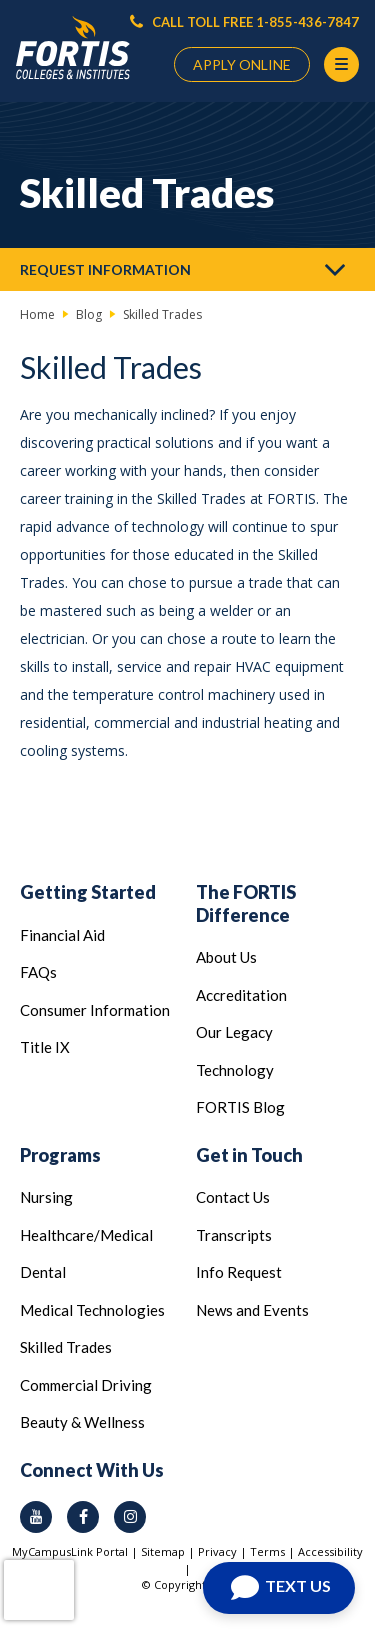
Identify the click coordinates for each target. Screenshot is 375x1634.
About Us (226, 957)
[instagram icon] (130, 1517)
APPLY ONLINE (242, 64)
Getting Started (88, 892)
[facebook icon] (83, 1517)
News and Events (252, 1310)
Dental (43, 1272)
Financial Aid (62, 935)
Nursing (46, 1197)
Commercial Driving (86, 1385)
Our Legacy (234, 1032)
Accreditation (241, 995)
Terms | (274, 1551)
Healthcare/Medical (86, 1235)
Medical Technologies (92, 1310)
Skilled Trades (66, 1347)
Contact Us (233, 1197)
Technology (235, 1070)
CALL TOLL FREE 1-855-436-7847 (244, 22)
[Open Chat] (279, 1588)
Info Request (239, 1272)
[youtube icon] (36, 1517)
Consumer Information (95, 1010)
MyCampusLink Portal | (76, 1551)
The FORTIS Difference (246, 903)
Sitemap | (169, 1551)
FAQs (38, 972)
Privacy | (224, 1551)
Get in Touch (249, 1155)
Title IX (45, 1047)
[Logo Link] (73, 48)
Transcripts (234, 1235)
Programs (60, 1155)
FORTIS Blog (240, 1107)
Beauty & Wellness (82, 1422)
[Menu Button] (341, 64)
